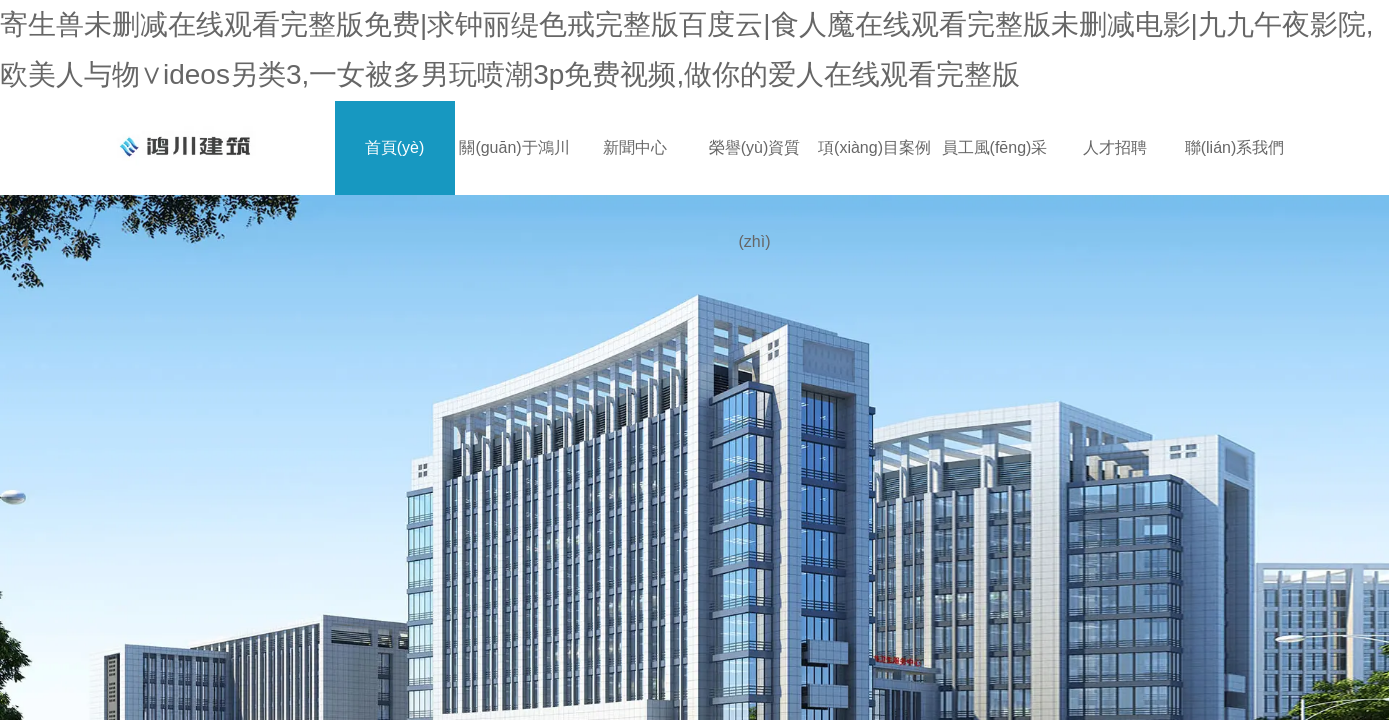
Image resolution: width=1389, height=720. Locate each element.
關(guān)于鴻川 (514, 147)
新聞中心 (635, 147)
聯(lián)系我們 (1235, 147)
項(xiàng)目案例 (874, 147)
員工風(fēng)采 (995, 147)
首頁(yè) (395, 147)
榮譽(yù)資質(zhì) (755, 167)
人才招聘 (1115, 147)
